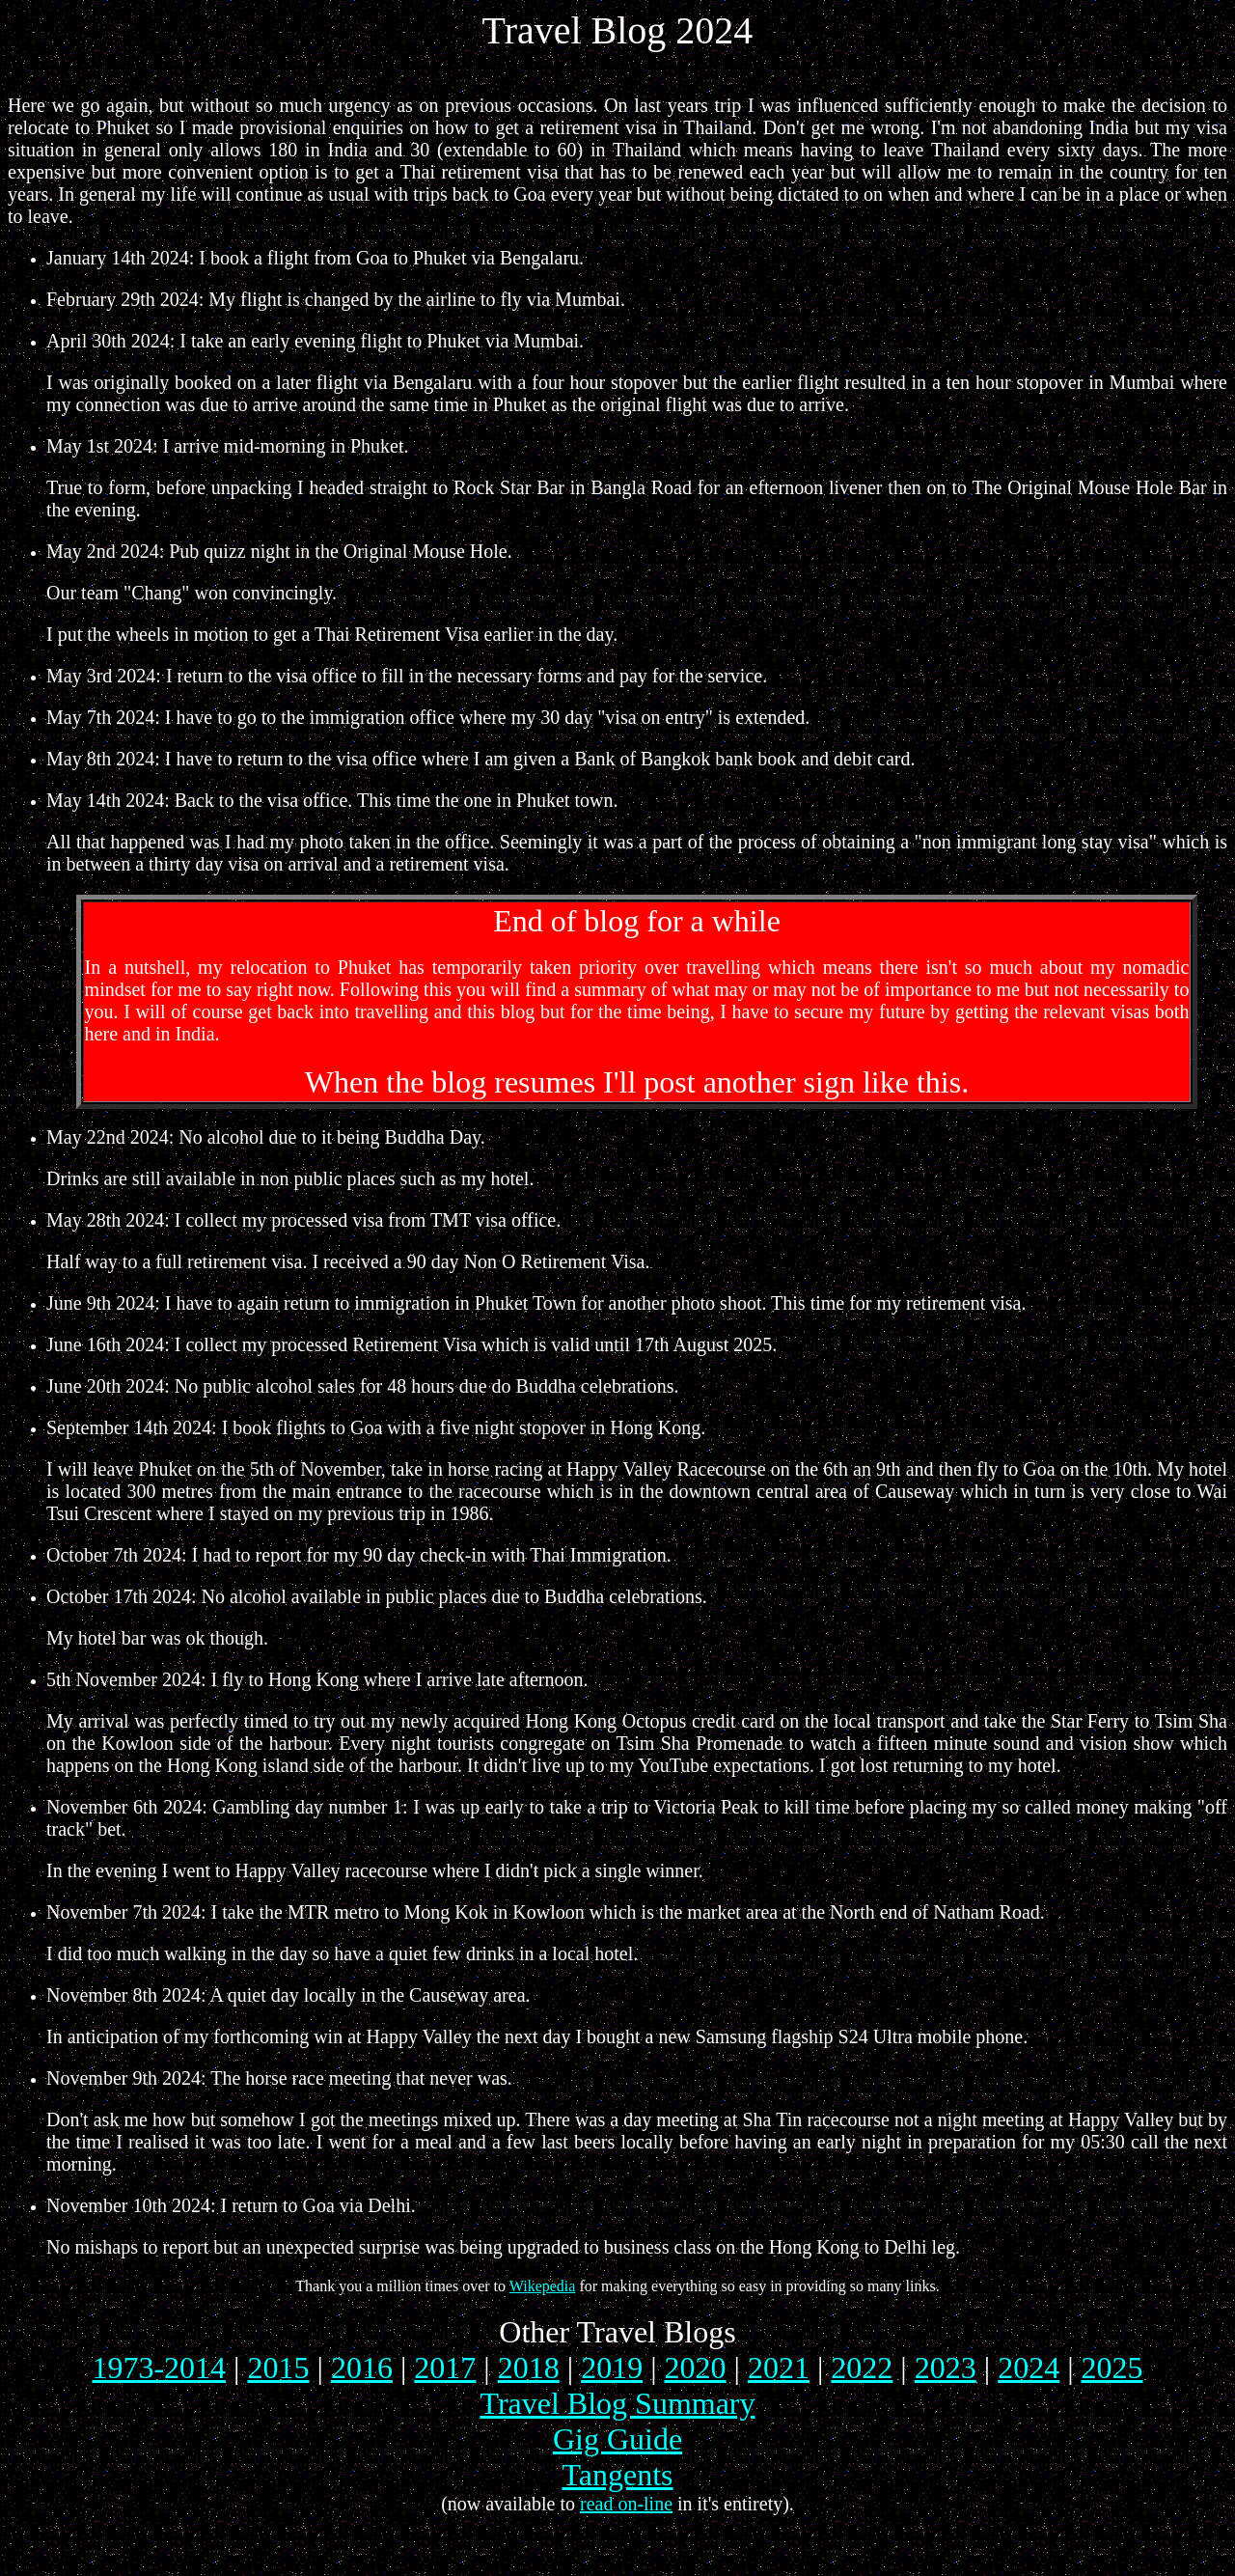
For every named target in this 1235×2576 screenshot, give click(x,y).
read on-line (626, 2503)
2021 (779, 2367)
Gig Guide (617, 2439)
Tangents (617, 2474)
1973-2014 (159, 2367)
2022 (861, 2367)
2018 (529, 2367)
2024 (1028, 2367)
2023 (945, 2367)
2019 (612, 2367)
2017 (445, 2367)
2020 (696, 2367)
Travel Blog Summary (617, 2403)
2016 (362, 2367)
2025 (1112, 2367)
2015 (279, 2367)
